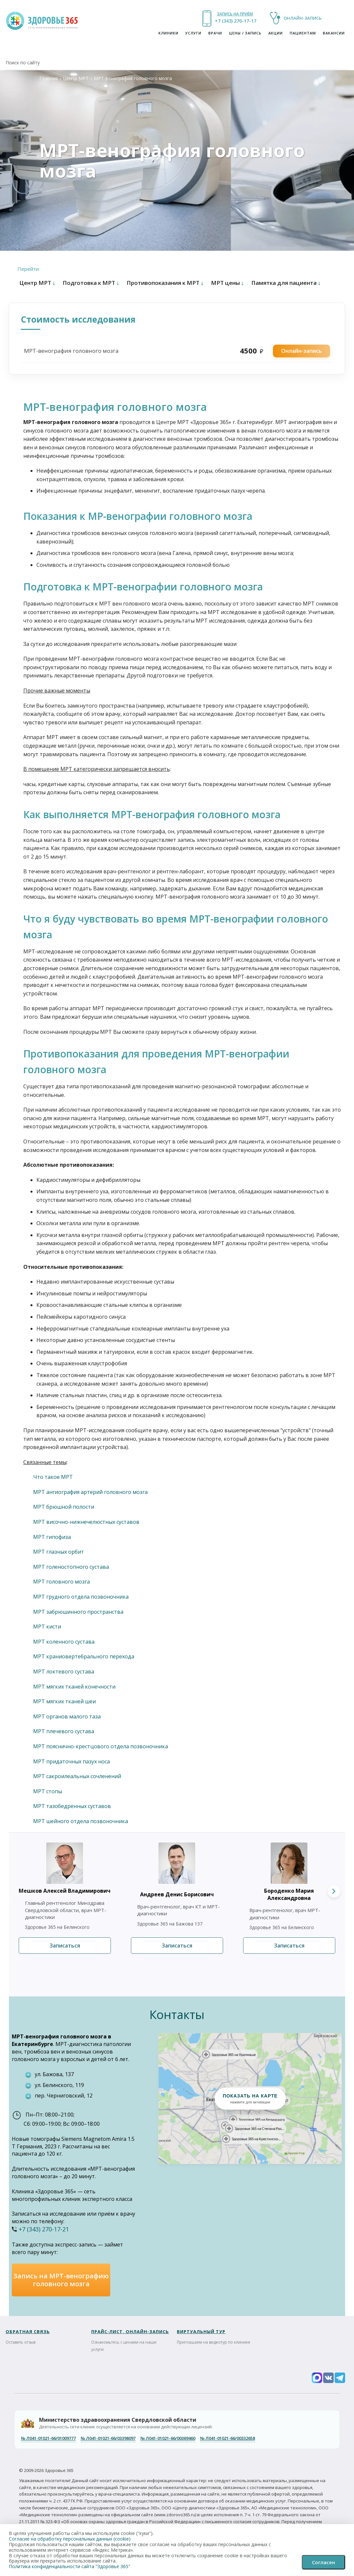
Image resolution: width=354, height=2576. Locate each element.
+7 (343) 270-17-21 (235, 21)
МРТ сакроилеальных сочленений (77, 1776)
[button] (250, 2098)
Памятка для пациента (286, 282)
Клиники (168, 33)
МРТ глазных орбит (58, 1551)
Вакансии (334, 33)
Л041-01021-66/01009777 (48, 2438)
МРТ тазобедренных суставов (72, 1806)
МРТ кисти (47, 1626)
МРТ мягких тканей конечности (74, 1686)
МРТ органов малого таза (67, 1716)
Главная (48, 78)
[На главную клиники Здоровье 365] (43, 20)
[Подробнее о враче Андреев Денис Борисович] (169, 1862)
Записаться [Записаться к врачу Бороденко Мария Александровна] (289, 1945)
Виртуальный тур (201, 2331)
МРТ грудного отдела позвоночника (81, 1596)
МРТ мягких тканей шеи (64, 1701)
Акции (275, 33)
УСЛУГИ (193, 33)
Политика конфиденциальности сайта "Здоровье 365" (69, 2566)
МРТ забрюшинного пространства (78, 1611)
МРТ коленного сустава (63, 1641)
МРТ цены (227, 282)
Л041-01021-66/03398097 (108, 2438)
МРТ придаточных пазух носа (71, 1761)
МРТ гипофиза (52, 1537)
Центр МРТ (76, 78)
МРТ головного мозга (61, 1581)
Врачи (215, 33)
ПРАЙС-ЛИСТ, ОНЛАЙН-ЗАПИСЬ (130, 2331)
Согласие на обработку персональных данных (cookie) (70, 2539)
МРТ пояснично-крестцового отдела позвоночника (100, 1746)
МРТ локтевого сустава (63, 1671)
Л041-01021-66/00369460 (167, 2438)
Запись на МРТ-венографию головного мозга (61, 2279)
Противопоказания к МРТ (165, 282)
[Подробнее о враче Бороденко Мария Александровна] (281, 1862)
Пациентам (303, 33)
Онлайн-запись (301, 350)
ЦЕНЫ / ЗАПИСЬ (245, 33)
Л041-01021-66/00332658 (227, 2438)
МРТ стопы (47, 1791)
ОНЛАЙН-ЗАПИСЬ (302, 18)
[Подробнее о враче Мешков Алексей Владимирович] (56, 1862)
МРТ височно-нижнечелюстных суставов (86, 1521)
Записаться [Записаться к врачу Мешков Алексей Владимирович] (65, 1945)
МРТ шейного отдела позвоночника (80, 1821)
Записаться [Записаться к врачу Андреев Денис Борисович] (177, 1945)
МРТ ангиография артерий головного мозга (90, 1492)
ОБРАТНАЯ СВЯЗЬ (28, 2331)
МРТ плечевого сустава (63, 1731)
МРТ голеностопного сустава (71, 1566)
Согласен (323, 2562)
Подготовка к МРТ (91, 282)
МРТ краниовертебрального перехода (83, 1656)
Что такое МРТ (53, 1476)
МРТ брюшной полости (63, 1506)
